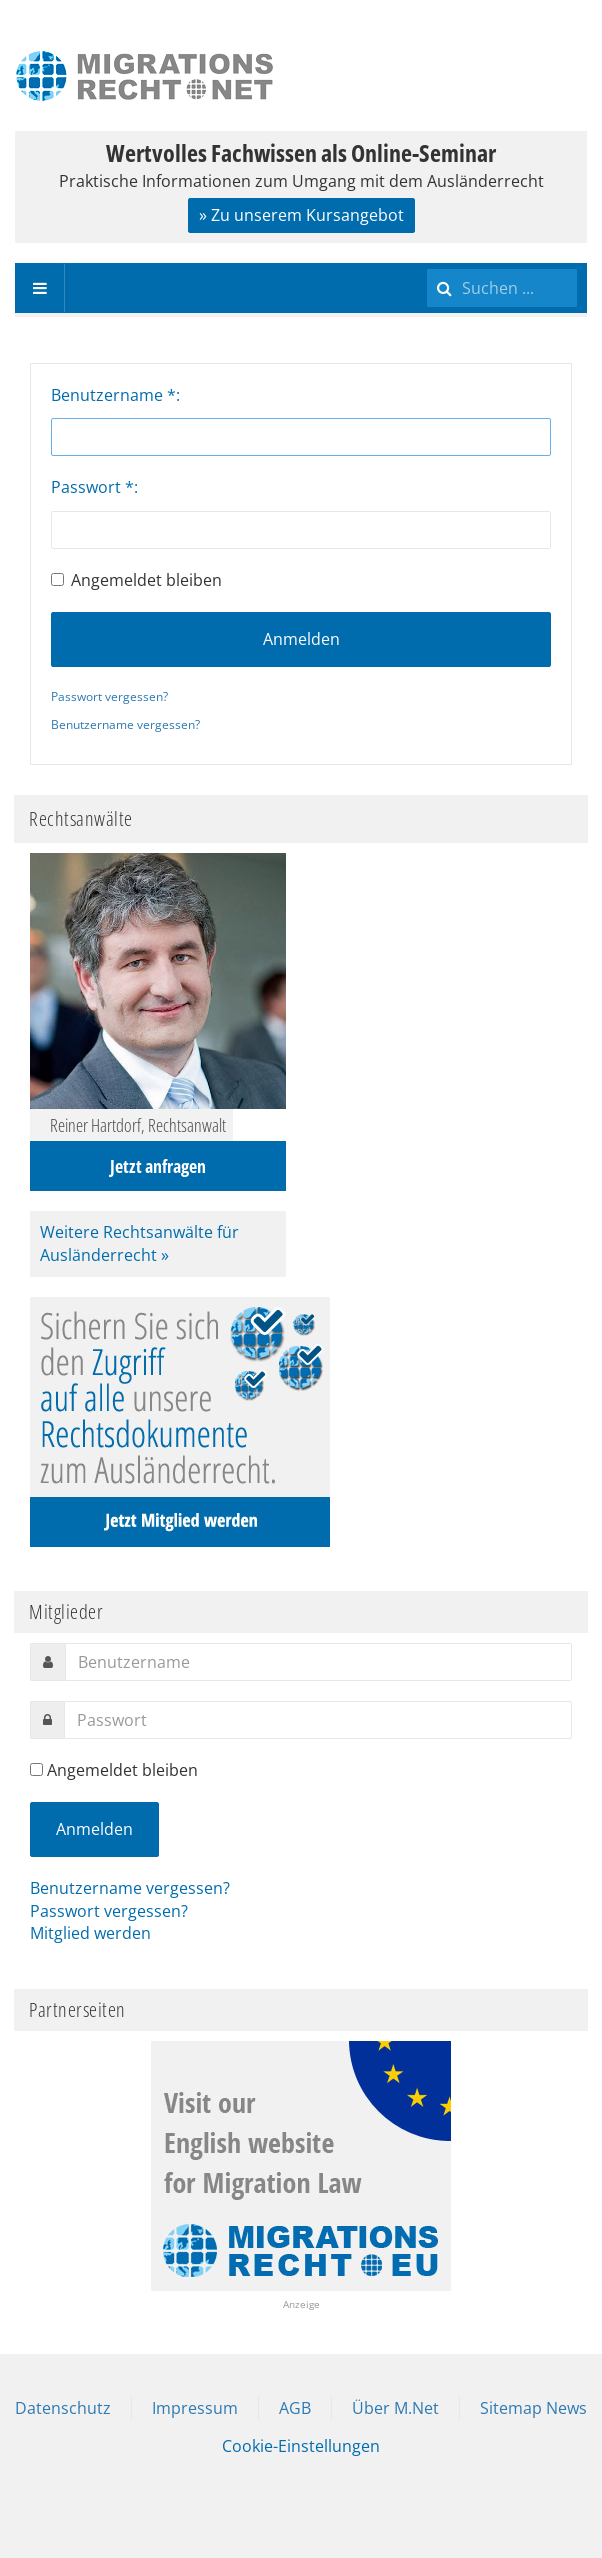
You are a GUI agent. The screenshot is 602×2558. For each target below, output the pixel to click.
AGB (295, 2408)
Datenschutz (63, 2408)
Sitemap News (533, 2408)
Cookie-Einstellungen (301, 2446)
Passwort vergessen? (109, 696)
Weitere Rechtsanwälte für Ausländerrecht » (139, 1243)
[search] (502, 288)
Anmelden (301, 639)
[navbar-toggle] (40, 288)
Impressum (195, 2408)
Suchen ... (427, 263)
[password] (318, 1720)
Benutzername (113, 395)
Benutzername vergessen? (125, 724)
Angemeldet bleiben (136, 580)
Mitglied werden (90, 1933)
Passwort (92, 487)
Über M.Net (395, 2408)
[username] (318, 1662)
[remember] (36, 1769)
